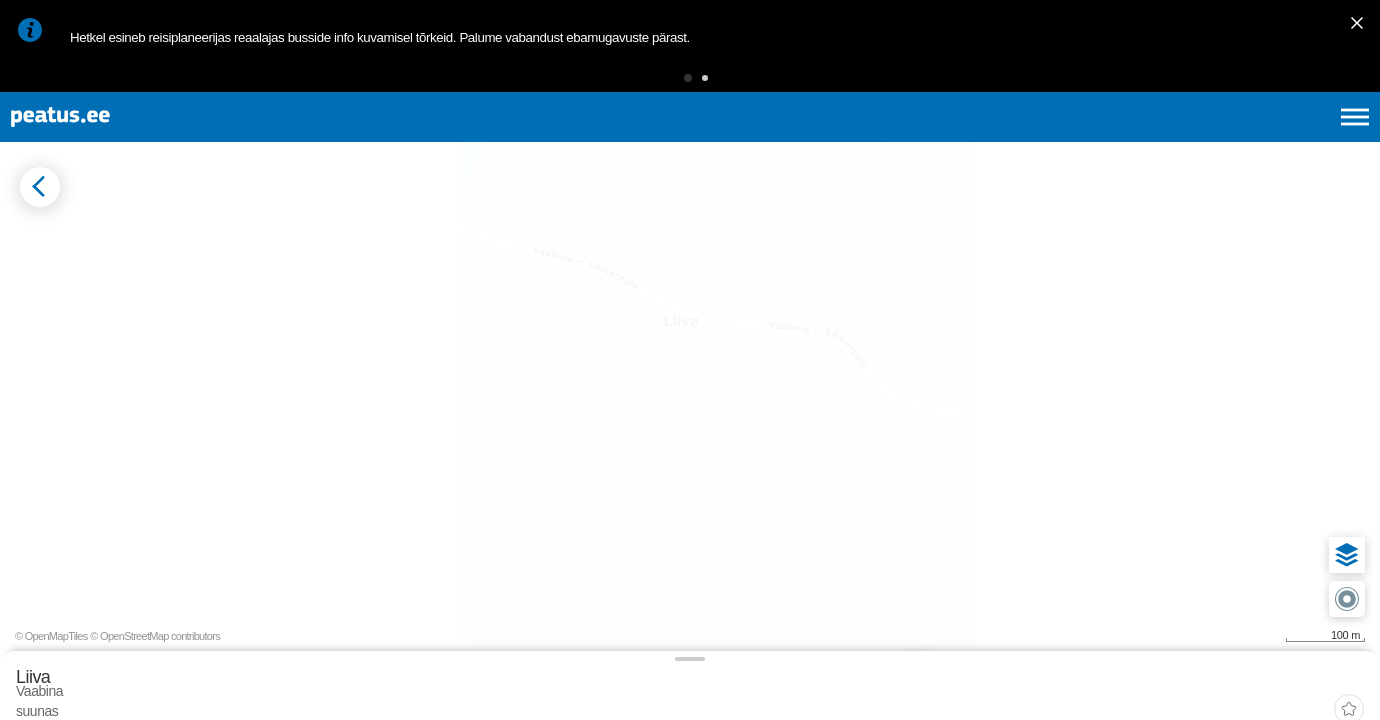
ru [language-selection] (1301, 140)
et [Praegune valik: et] (1141, 140)
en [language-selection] (1196, 140)
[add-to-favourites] (445, 257)
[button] (657, 84)
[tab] (110, 319)
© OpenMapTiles (1196, 688)
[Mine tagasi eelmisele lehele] (32, 238)
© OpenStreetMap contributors (1300, 688)
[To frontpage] (115, 140)
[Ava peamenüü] (1355, 140)
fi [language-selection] (1248, 140)
